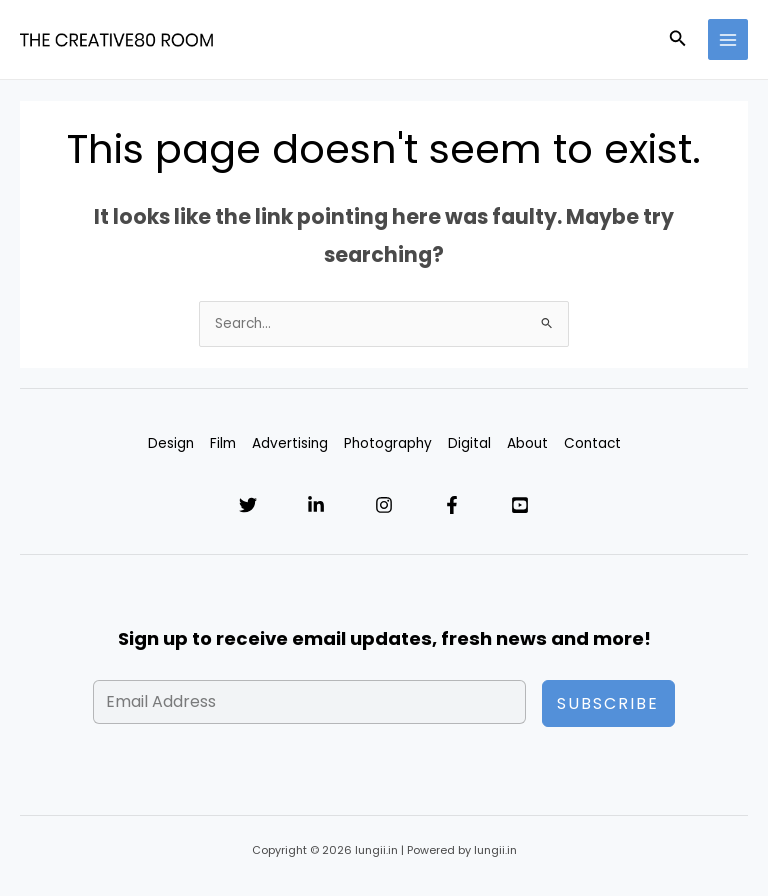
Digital (469, 443)
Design (171, 443)
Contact (592, 443)
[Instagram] (384, 505)
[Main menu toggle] (728, 39)
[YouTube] (520, 505)
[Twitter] (248, 505)
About (527, 443)
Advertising (290, 443)
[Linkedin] (316, 505)
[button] (678, 40)
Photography (388, 443)
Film (223, 443)
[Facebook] (452, 505)
